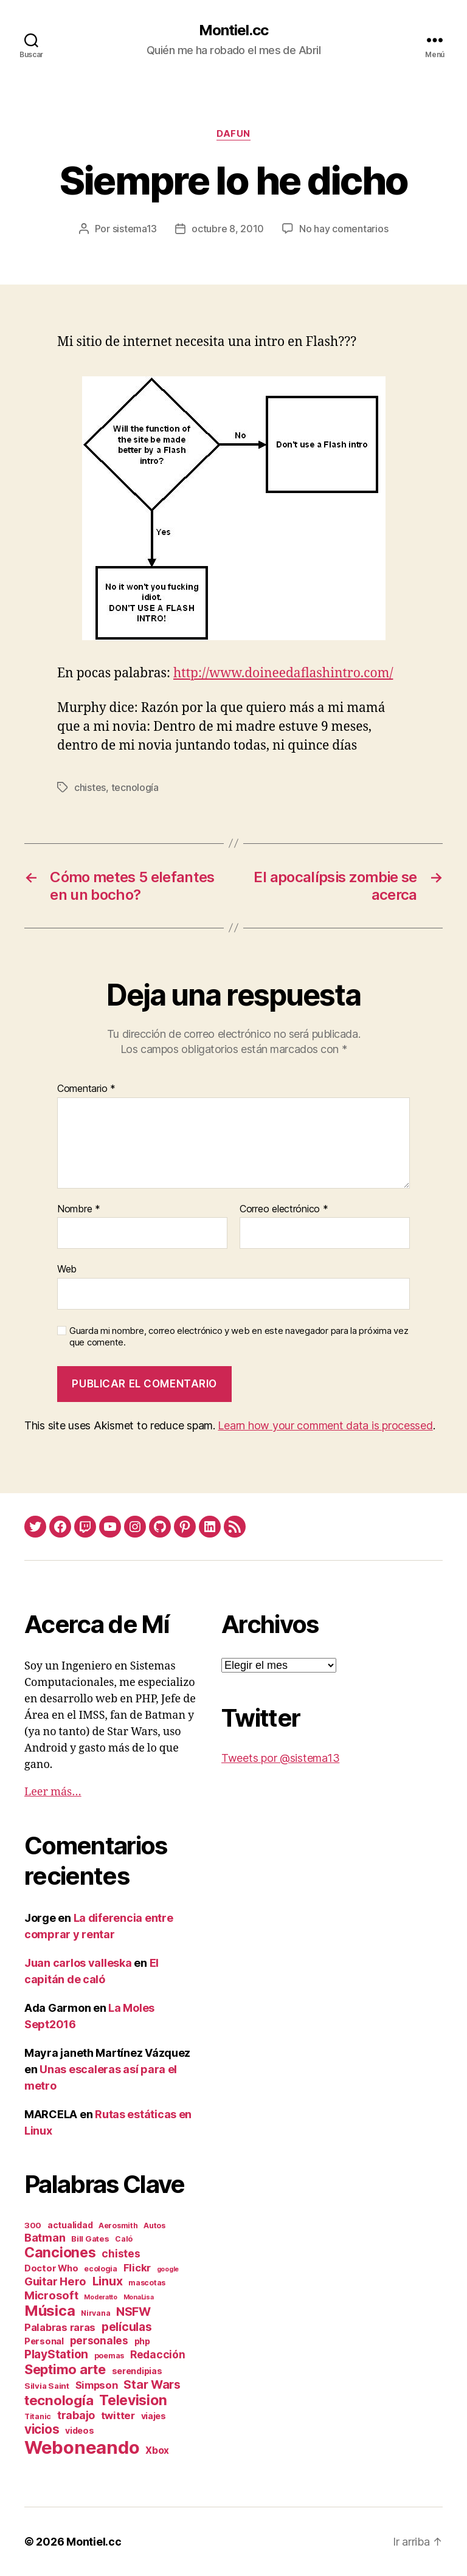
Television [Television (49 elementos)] (133, 2400)
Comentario (86, 1088)
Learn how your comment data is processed (325, 1425)
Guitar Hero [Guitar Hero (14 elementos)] (55, 2281)
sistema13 (134, 229)
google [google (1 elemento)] (168, 2269)
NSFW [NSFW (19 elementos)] (133, 2311)
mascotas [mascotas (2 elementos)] (146, 2282)
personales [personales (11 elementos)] (99, 2340)
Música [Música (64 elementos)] (49, 2310)
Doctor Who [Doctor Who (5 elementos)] (51, 2268)
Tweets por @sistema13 (280, 1758)
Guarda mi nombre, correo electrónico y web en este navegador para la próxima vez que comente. (238, 1336)
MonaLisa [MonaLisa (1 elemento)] (138, 2297)
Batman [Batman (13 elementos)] (44, 2237)
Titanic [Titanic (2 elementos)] (37, 2416)
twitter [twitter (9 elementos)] (118, 2415)
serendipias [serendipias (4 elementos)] (137, 2371)
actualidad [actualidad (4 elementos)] (69, 2225)
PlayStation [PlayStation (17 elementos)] (56, 2354)
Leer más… (52, 1792)
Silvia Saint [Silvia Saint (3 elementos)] (46, 2386)
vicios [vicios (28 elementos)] (41, 2429)
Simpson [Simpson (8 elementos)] (96, 2385)
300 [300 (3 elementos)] (32, 2225)
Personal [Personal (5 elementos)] (44, 2341)
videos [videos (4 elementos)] (79, 2430)
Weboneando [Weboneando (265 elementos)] (81, 2447)
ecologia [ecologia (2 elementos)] (100, 2268)
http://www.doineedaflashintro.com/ (283, 673)
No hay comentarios (343, 229)
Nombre (78, 1209)
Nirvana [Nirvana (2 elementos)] (95, 2313)
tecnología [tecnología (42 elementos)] (58, 2400)
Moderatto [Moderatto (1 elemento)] (100, 2297)
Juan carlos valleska (78, 1962)
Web (67, 1269)
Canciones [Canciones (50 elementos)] (60, 2252)
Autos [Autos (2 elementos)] (154, 2225)
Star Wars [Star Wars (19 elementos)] (152, 2384)
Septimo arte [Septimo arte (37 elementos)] (65, 2369)
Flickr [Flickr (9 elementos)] (137, 2268)
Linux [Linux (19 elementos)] (107, 2281)
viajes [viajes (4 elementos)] (153, 2416)
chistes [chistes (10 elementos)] (121, 2253)
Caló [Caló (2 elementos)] (124, 2238)
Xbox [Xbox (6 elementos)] (157, 2450)
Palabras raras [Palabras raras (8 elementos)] (59, 2327)
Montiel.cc (233, 30)
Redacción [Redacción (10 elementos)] (157, 2354)
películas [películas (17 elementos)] (127, 2326)
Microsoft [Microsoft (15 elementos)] (51, 2295)
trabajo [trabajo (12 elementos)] (76, 2415)
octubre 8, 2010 (228, 229)
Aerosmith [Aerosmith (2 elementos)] (118, 2225)
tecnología (135, 787)
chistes (90, 787)
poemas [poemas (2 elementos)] (109, 2355)
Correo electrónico (284, 1209)
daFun (233, 133)
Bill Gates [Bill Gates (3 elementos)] (90, 2238)
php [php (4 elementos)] (142, 2341)
